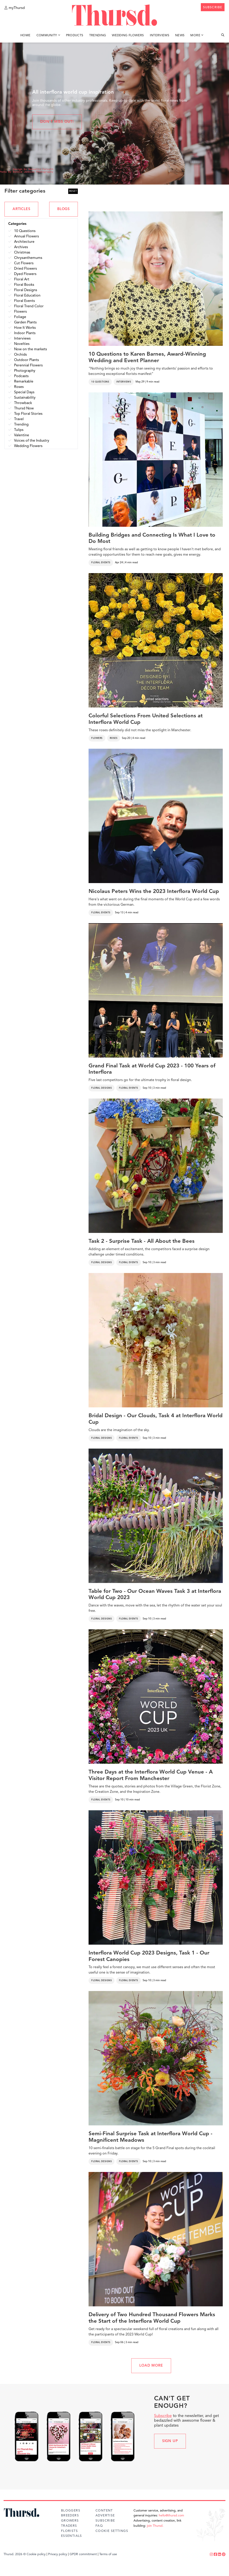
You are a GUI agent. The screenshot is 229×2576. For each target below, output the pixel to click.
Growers (70, 2520)
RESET (73, 191)
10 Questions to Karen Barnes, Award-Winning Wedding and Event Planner (147, 357)
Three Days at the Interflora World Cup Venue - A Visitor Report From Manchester (151, 1775)
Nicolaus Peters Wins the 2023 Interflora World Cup (154, 891)
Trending (97, 35)
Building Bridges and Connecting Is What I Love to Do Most (152, 538)
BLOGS (63, 209)
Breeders (70, 2515)
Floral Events (100, 562)
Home (25, 35)
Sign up (170, 2441)
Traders (69, 2525)
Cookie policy (36, 2554)
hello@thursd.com (171, 2515)
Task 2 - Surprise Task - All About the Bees (142, 1241)
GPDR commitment (83, 2554)
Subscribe (163, 2416)
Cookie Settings (111, 2531)
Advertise (105, 2515)
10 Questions (100, 382)
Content (104, 2510)
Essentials (71, 2535)
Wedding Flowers (128, 35)
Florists (69, 2531)
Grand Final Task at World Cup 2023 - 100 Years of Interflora (152, 1069)
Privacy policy (57, 2554)
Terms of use (108, 2554)
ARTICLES (21, 209)
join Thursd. (155, 2525)
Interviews (160, 35)
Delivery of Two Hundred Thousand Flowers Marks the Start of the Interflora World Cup (152, 2318)
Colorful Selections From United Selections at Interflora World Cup (146, 719)
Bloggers (70, 2510)
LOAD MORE (151, 2365)
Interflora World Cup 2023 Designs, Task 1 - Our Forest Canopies (149, 1956)
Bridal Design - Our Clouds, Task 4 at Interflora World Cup (156, 1419)
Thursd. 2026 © (15, 2554)
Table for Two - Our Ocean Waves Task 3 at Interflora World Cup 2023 (155, 1595)
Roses (114, 738)
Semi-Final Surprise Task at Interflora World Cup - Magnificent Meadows (150, 2137)
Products (74, 35)
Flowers (97, 738)
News (179, 35)
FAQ (99, 2525)
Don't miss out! (57, 122)
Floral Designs (101, 1088)
